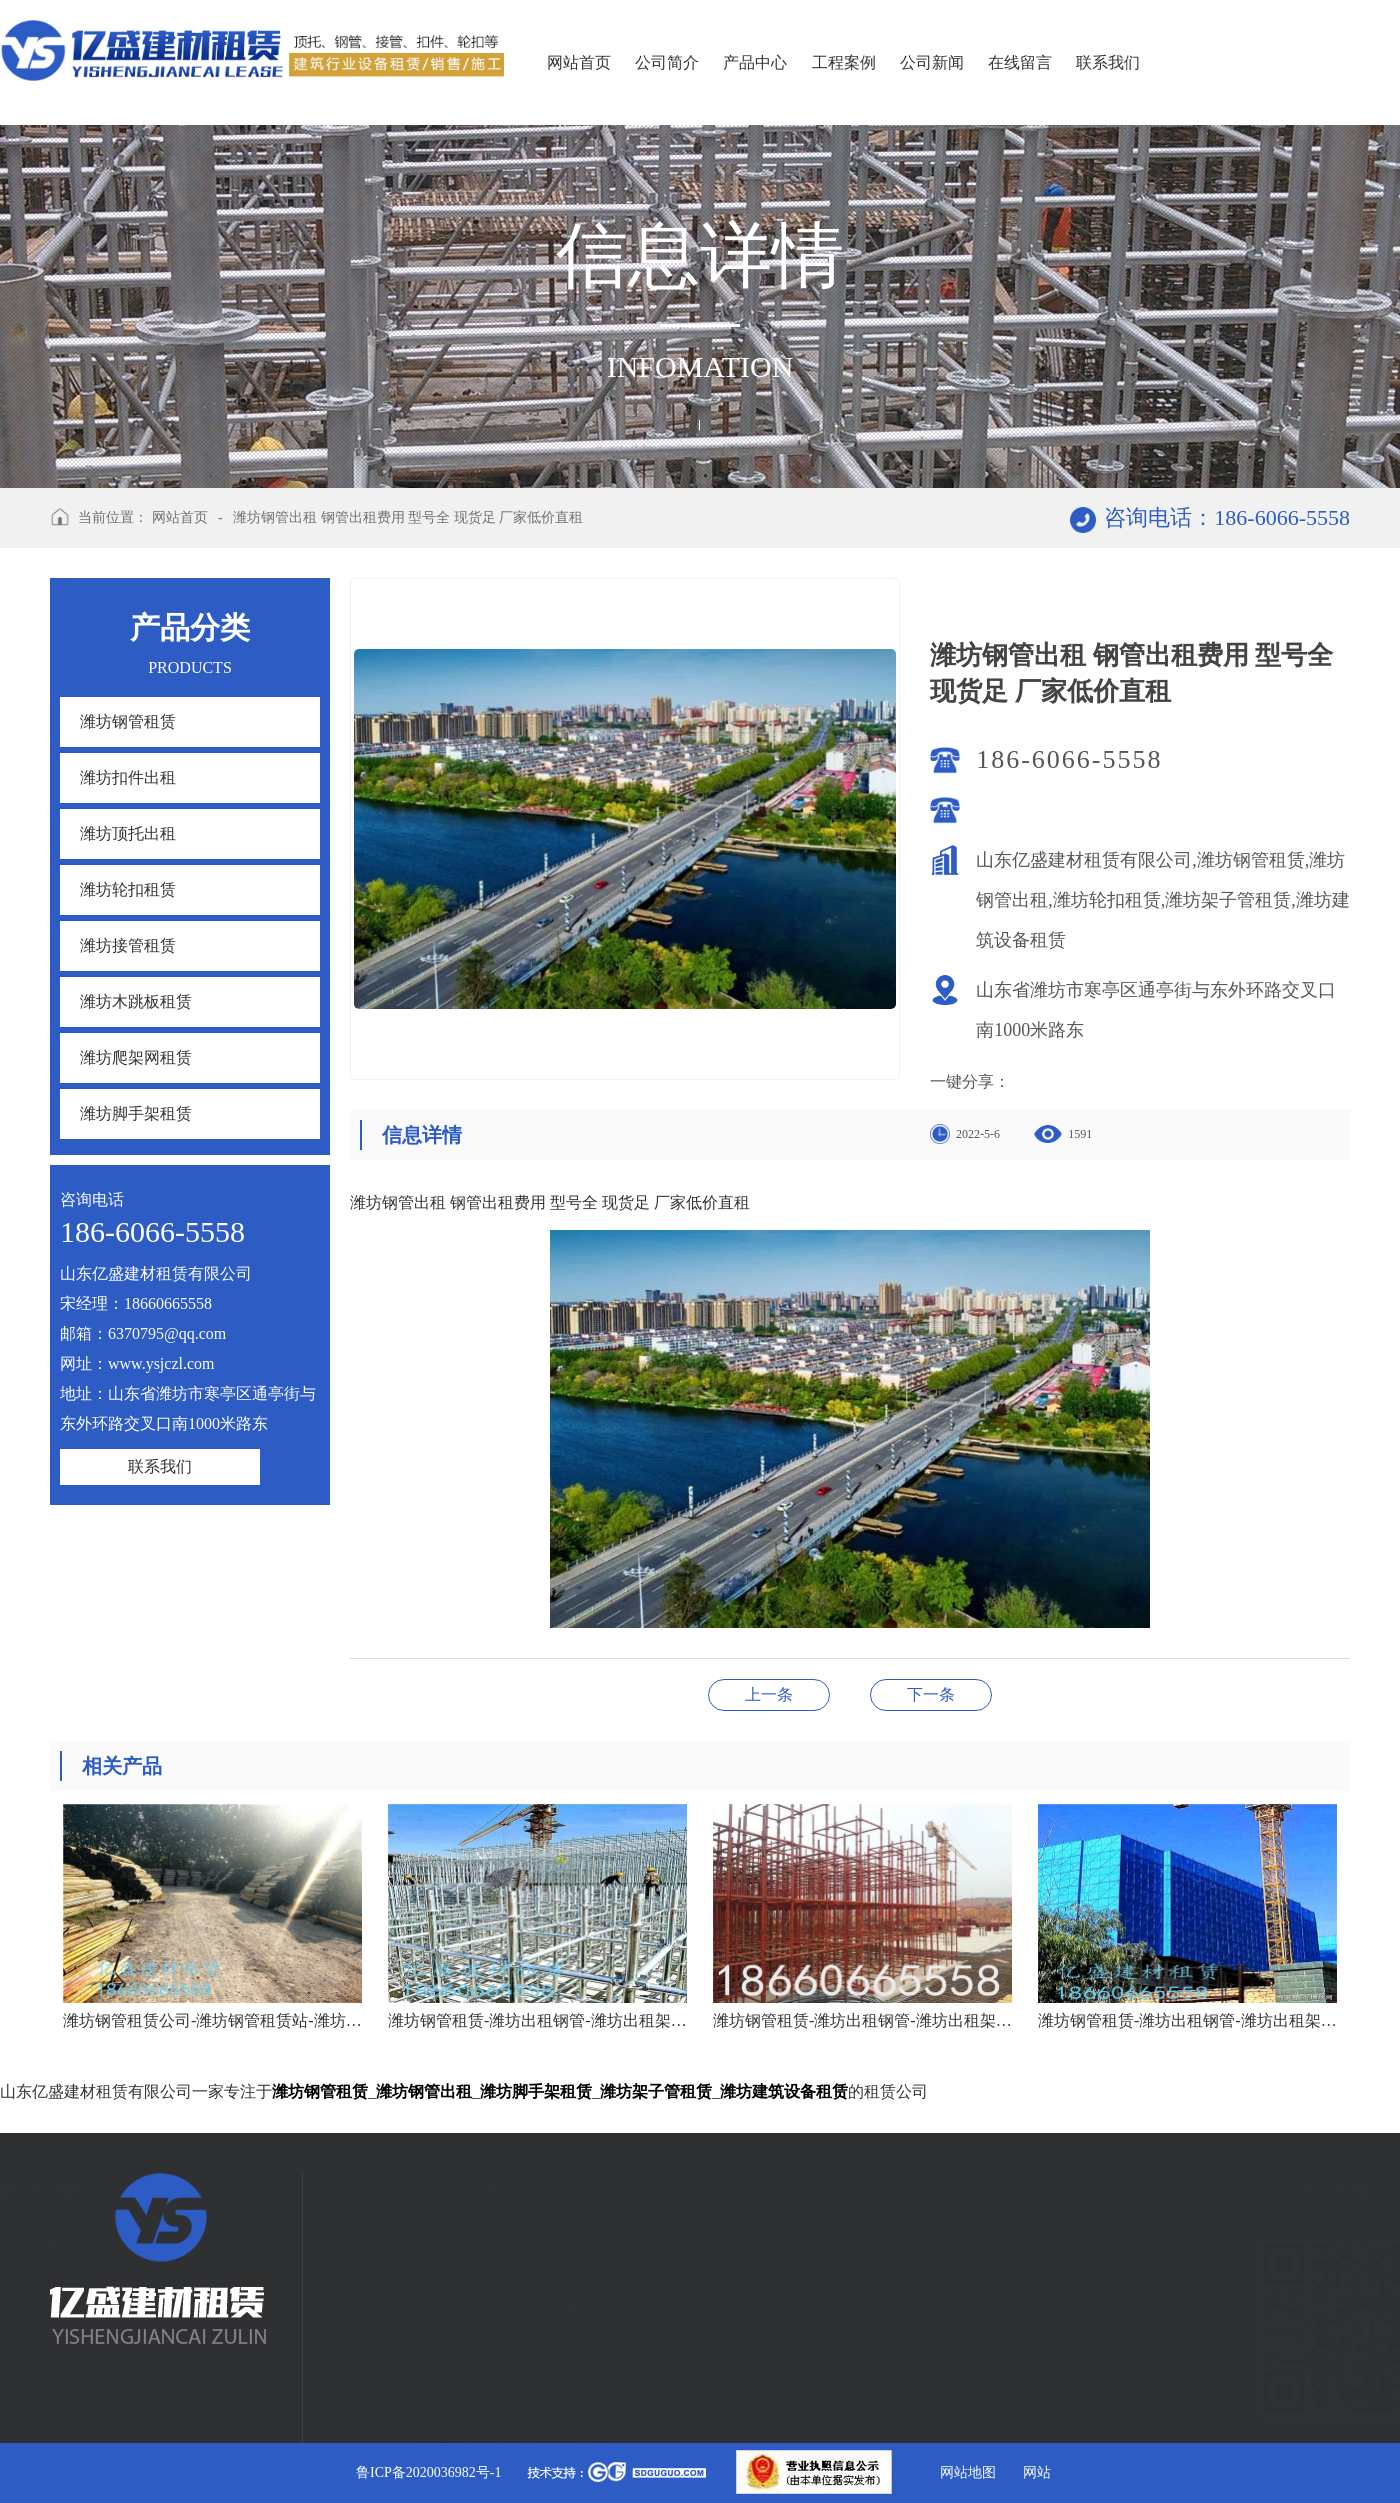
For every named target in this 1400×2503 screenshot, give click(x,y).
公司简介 (667, 62)
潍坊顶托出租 (128, 833)
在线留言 (1020, 62)
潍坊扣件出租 (128, 777)
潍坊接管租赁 (128, 945)
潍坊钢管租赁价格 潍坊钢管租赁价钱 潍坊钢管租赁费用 (769, 1694)
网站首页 (579, 62)
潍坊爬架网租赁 (136, 1057)
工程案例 (844, 62)
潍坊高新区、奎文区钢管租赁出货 (931, 1694)
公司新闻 (932, 62)
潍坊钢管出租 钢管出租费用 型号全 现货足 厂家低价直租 (408, 517)
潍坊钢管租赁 (128, 721)
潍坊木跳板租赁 (136, 1001)
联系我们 (1108, 62)
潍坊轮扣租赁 (128, 889)
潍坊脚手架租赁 (136, 1113)
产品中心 (755, 62)
